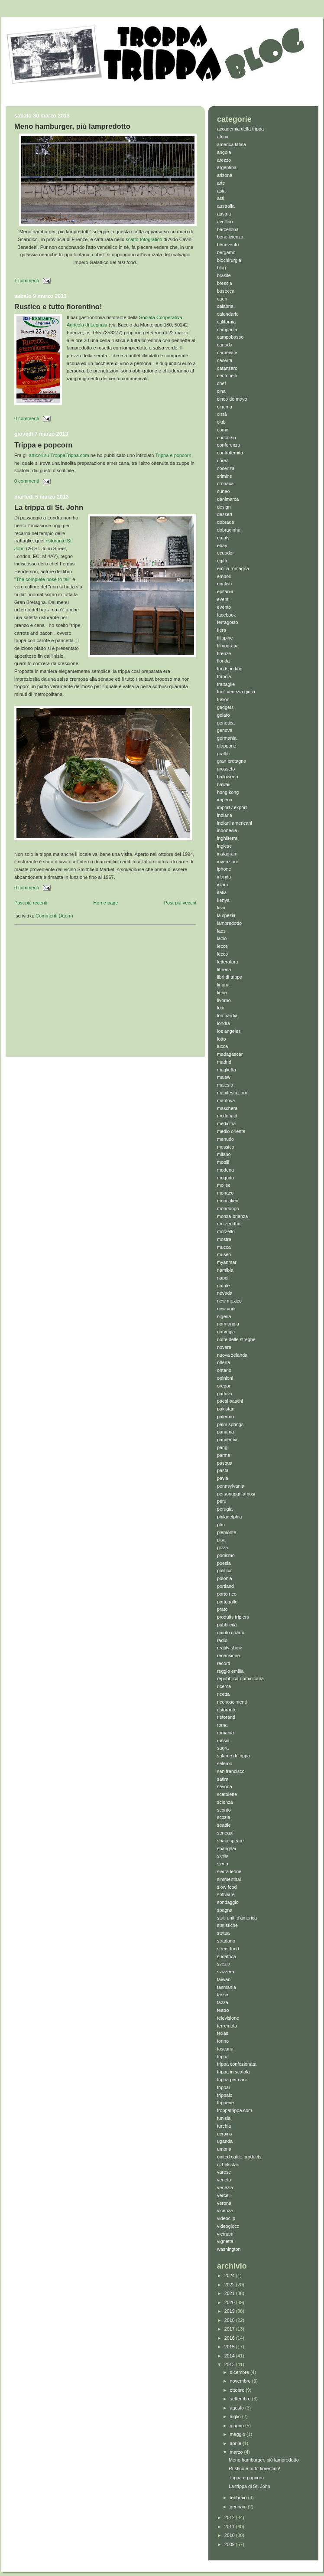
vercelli (224, 2195)
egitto (222, 560)
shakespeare (230, 1840)
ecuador (225, 552)
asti (220, 198)
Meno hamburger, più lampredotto (72, 126)
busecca (225, 291)
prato (222, 1609)
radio (222, 1640)
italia (222, 892)
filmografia (228, 645)
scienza (225, 1802)
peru (222, 1501)
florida (223, 660)
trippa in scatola (233, 2071)
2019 (230, 2311)
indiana (224, 815)
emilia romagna (233, 568)
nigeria (224, 1316)
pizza (222, 1547)
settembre (241, 2398)
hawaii (223, 784)
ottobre (238, 2390)
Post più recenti (30, 902)
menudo (225, 1139)
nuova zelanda (232, 1355)
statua (223, 1933)
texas (222, 2033)
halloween (227, 776)
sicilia (222, 1855)
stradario (226, 1940)
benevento (228, 244)
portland (225, 1586)
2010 (230, 2535)
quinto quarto (230, 1632)
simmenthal (229, 1879)
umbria (224, 2149)
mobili (223, 1162)
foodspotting (230, 668)
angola (224, 152)
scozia (223, 1817)
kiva (221, 907)
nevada (224, 1293)
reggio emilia (230, 1671)
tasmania (226, 1987)
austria (224, 213)
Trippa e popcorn (43, 445)
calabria (225, 306)
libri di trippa (229, 976)
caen (222, 298)
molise (223, 1185)
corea (223, 460)
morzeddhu (228, 1223)
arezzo (224, 160)
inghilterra (227, 838)
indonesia (227, 830)
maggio (238, 2434)
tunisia (223, 2118)
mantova (226, 1100)
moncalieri (227, 1200)
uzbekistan (228, 2164)
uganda (225, 2141)
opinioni (225, 1378)
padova (224, 1393)
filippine (225, 637)
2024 (230, 2275)
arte (221, 183)
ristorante (227, 1709)
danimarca (228, 499)
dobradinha (228, 529)
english (224, 583)
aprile (236, 2443)
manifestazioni (232, 1092)
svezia (223, 1963)
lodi (220, 1007)
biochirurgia (229, 260)
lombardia (227, 1015)
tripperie (225, 2102)
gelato (223, 715)
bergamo (226, 252)
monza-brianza (232, 1216)
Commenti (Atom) (54, 915)
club (221, 421)
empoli (224, 576)
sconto (224, 1809)
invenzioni (227, 861)
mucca (224, 1247)
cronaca (225, 483)
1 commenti (26, 280)
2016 (230, 2338)
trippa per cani (231, 2079)
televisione (228, 2018)
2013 (230, 2364)
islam (222, 884)
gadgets (225, 707)
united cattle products (239, 2156)
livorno (224, 1000)
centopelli (227, 375)
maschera (227, 1108)
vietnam (225, 2233)
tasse (222, 1994)
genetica (226, 722)
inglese (224, 846)
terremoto (227, 2025)
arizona (224, 175)
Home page (105, 902)
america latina (231, 144)
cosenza (225, 468)
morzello (226, 1231)
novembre (241, 2380)
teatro (223, 2010)
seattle (224, 1825)
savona (224, 1786)
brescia (224, 283)
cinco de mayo (232, 399)
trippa (223, 2056)
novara (224, 1347)
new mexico (229, 1300)
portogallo (227, 1601)
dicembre (240, 2372)
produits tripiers (233, 1616)
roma (222, 1724)
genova (224, 730)
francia (224, 676)
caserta (224, 360)
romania (225, 1732)
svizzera (225, 1971)
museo (224, 1254)
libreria (224, 969)
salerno (224, 1763)
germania (227, 738)
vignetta (225, 2241)
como (222, 429)
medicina (226, 1123)
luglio (236, 2416)
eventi (223, 599)
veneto (224, 2179)
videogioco (228, 2226)
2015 (230, 2346)
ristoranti (226, 1717)
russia (223, 1740)
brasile (224, 275)
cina (221, 391)
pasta (222, 1470)
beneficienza (230, 236)
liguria (223, 984)
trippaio (224, 2095)
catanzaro (227, 368)
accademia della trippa (240, 128)
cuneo (223, 491)
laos (221, 931)
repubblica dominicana (240, 1678)
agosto (237, 2407)
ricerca (224, 1686)
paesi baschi (230, 1401)
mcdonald (227, 1115)
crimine (224, 476)
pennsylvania (230, 1486)
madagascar (230, 1054)
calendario (228, 314)
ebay (222, 545)
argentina (227, 167)
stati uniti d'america (237, 1917)
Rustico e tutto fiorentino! (58, 307)
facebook (226, 614)
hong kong (228, 792)
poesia (224, 1563)
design (224, 506)
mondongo (228, 1208)
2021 (230, 2293)
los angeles (229, 1031)
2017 (230, 2328)
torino (223, 2041)
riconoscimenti (232, 1701)
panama (225, 1431)
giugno (237, 2425)
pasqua (224, 1463)
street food (228, 1948)
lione (222, 992)
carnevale (227, 352)
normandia (228, 1323)
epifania (225, 591)
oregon (224, 1385)
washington (229, 2249)
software (226, 1894)
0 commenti (26, 418)
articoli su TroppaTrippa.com (59, 455)
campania (227, 329)
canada (224, 344)
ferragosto (227, 622)
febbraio (239, 2497)
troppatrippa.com (234, 2110)
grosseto (226, 768)
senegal (225, 1832)
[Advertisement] (87, 988)
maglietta (226, 1069)
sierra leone (229, 1871)
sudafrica (226, 1956)
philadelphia (229, 1516)
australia (226, 206)
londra (223, 1023)
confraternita (230, 452)
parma (223, 1455)
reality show (229, 1647)
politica (224, 1570)
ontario (224, 1370)
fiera (221, 630)
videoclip (226, 2218)
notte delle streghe (236, 1339)
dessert (224, 514)
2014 (230, 2355)
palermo (225, 1416)
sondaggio (228, 1902)
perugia (225, 1509)
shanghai (226, 1848)
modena (225, 1169)
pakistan (225, 1408)
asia (221, 190)
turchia (224, 2126)
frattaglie (226, 684)
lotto (221, 1039)
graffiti (223, 753)
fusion (223, 699)
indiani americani (234, 823)
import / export (232, 807)
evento (224, 607)
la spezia (226, 915)
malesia (225, 1084)
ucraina (224, 2133)
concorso (226, 437)
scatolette (227, 1794)
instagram (227, 853)
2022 (230, 2284)
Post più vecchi (180, 902)
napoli (223, 1277)
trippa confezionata (236, 2064)
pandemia (227, 1439)
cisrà (222, 414)
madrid (224, 1061)
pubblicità (227, 1624)
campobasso (230, 337)
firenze (224, 653)
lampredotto (229, 923)
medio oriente (231, 1131)
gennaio (239, 2506)
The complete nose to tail (42, 579)
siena (222, 1863)
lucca (222, 1046)
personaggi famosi (236, 1493)
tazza (222, 2002)
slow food (227, 1887)
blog (221, 267)
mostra (224, 1239)
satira (222, 1779)
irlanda (224, 876)
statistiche (227, 1925)
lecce (222, 946)
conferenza (228, 444)
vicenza (225, 2210)
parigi (222, 1447)
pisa (221, 1539)
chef (221, 383)
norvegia (226, 1331)
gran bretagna (231, 761)
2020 (230, 2302)
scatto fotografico (144, 239)
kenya (223, 900)
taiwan (223, 1979)
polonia (224, 1578)
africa (222, 136)
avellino (225, 221)
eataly (223, 537)
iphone (224, 869)
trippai (223, 2087)
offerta (223, 1362)
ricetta (223, 1694)
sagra (223, 1747)
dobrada (225, 522)
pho (221, 1524)
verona (224, 2203)
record (223, 1663)
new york (226, 1308)
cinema (224, 406)
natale (223, 1285)
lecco (222, 954)
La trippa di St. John (48, 507)
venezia (225, 2187)
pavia (222, 1478)
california (226, 321)
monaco (225, 1192)
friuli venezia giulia (236, 691)
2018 (230, 2320)
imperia (224, 799)
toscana (225, 2048)
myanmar (227, 1262)
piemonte (226, 1532)
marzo (237, 2452)
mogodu (225, 1177)
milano (224, 1154)
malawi (224, 1077)
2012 (230, 2517)
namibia (225, 1270)
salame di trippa (233, 1755)
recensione (228, 1655)
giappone (226, 745)
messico (225, 1146)
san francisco (231, 1771)
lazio (222, 938)
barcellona (228, 229)
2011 (230, 2526)
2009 (230, 2544)
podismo (226, 1555)
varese (224, 2171)
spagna (224, 1910)
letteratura (227, 961)
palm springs (230, 1424)
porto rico (227, 1594)
